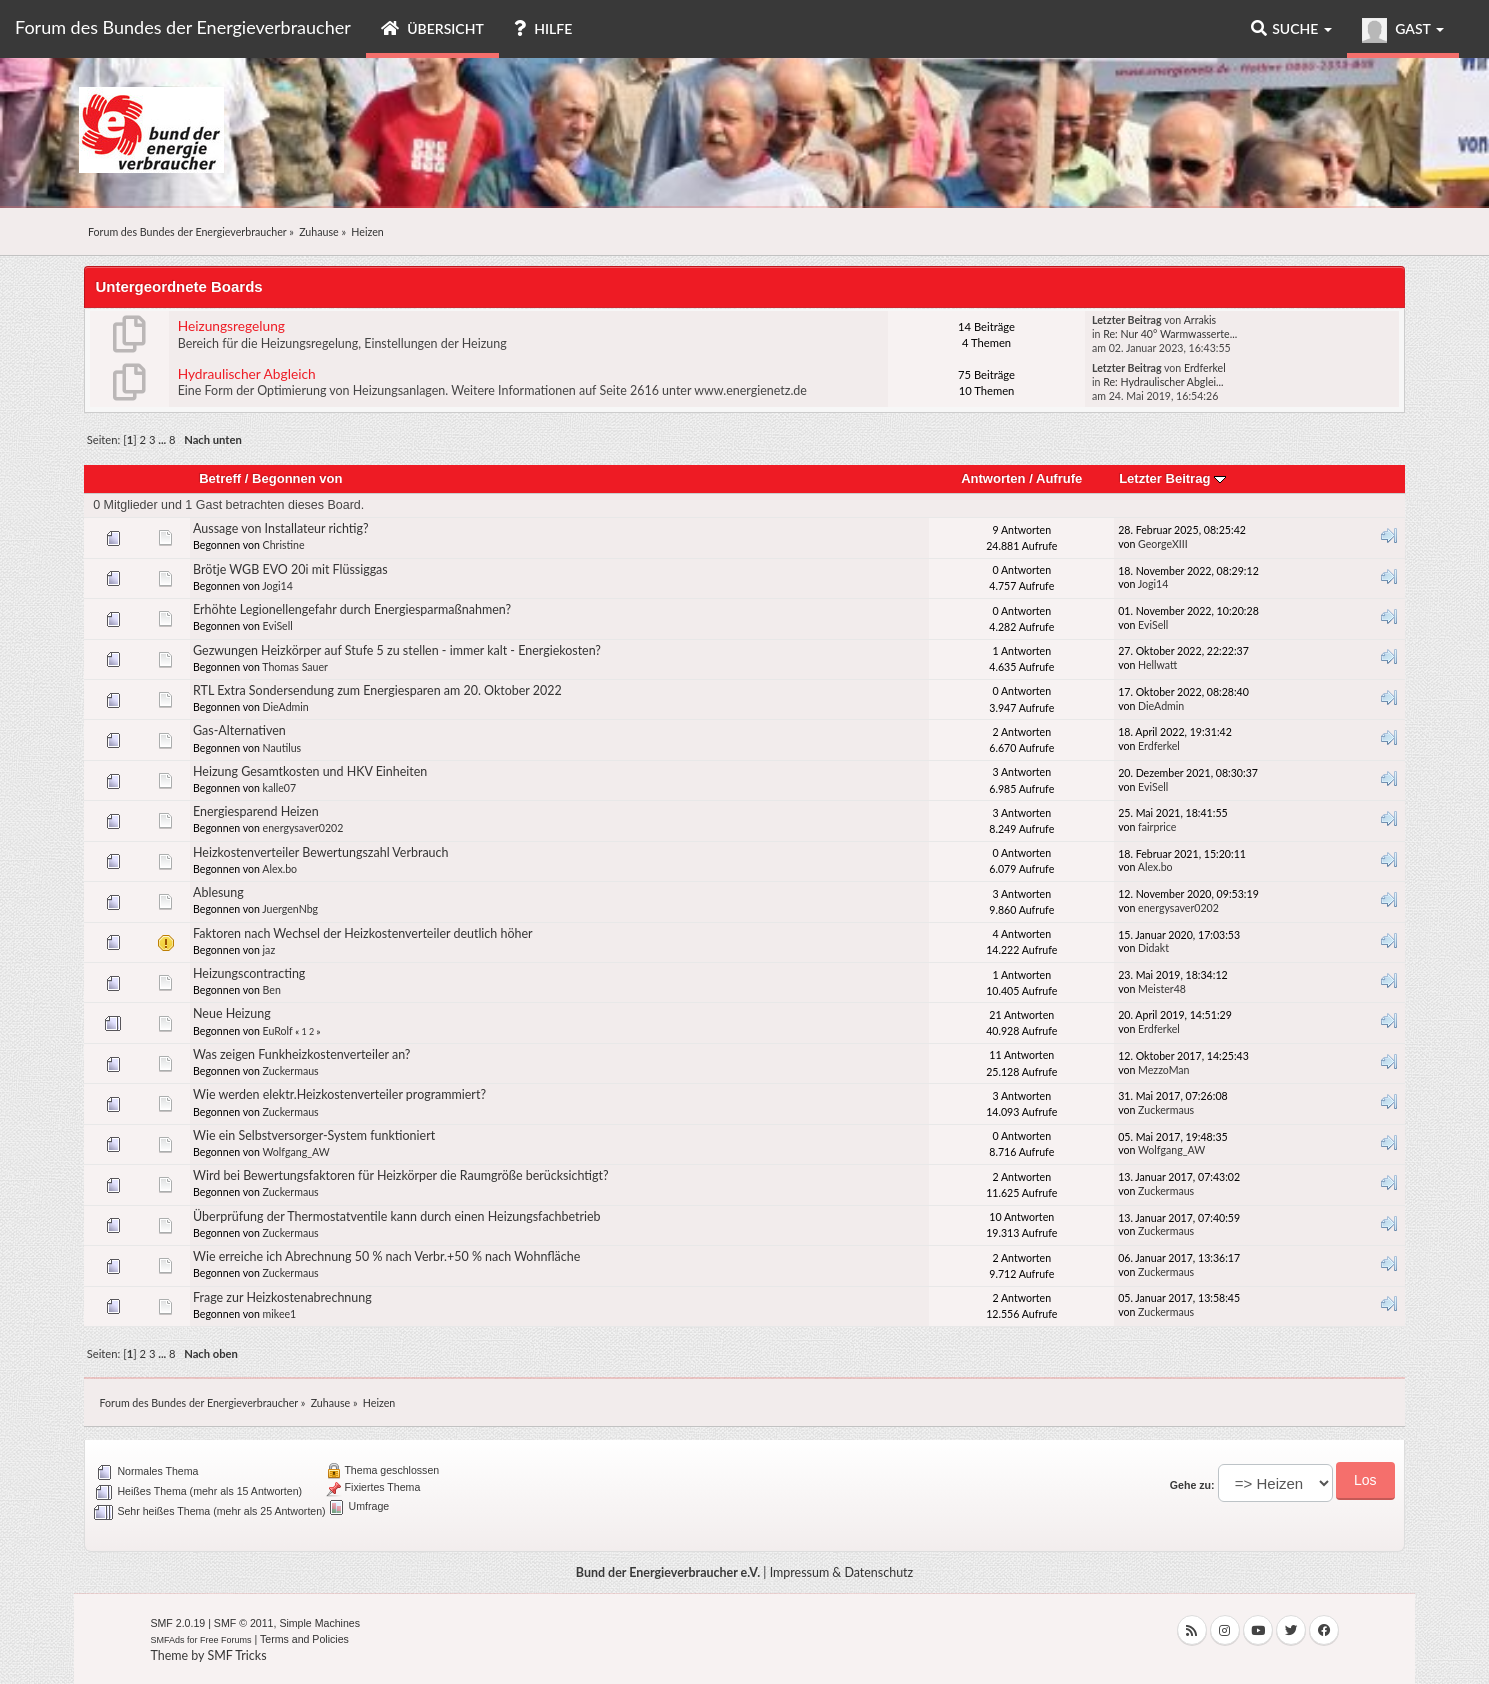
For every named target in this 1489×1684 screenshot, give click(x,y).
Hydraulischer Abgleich (247, 373)
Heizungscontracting (249, 973)
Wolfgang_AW (295, 1152)
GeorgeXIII (1163, 544)
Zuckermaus (291, 1071)
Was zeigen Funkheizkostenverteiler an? (301, 1054)
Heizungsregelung (231, 325)
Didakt (1153, 948)
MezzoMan (1163, 1070)
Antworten (993, 478)
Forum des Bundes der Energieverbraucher (183, 27)
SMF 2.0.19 (177, 1623)
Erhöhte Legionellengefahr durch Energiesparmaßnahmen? (352, 609)
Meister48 (1162, 989)
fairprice (1157, 827)
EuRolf (278, 1031)
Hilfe (543, 28)
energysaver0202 (303, 828)
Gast (1403, 30)
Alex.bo (279, 869)
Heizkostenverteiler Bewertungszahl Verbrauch (320, 852)
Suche (1291, 28)
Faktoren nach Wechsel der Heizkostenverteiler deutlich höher (363, 933)
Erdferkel (1205, 368)
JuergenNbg (290, 909)
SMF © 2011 (244, 1623)
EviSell (278, 626)
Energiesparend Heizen (256, 811)
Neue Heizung (232, 1013)
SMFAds (167, 1640)
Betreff (220, 478)
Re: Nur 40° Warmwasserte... (1170, 334)
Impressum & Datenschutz (842, 1572)
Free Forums (226, 1640)
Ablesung (218, 892)
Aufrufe (1059, 478)
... (163, 439)
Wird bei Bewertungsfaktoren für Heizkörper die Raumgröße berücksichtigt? (401, 1175)
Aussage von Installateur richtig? (281, 528)
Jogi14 (277, 586)
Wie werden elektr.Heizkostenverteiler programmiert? (339, 1094)
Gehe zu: (1192, 1485)
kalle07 (280, 788)
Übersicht (432, 28)
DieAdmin (286, 707)
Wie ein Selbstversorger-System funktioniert (314, 1135)
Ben (272, 990)
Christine (284, 545)
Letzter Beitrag (1172, 478)
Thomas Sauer (295, 667)
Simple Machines (319, 1623)
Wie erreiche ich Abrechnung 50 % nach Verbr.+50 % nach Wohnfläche (386, 1256)
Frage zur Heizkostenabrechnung (282, 1297)
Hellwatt (1157, 665)
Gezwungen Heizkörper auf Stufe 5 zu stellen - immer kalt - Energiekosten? (397, 650)
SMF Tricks (236, 1655)
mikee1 (280, 1314)
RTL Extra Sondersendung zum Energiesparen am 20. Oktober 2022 (377, 690)
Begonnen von (297, 478)
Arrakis (1200, 320)
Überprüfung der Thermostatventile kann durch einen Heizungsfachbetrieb (397, 1216)
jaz (269, 950)
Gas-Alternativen (239, 730)
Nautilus (282, 748)
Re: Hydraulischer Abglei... (1163, 382)
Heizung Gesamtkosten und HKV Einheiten (310, 771)
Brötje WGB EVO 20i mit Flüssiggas (290, 569)
